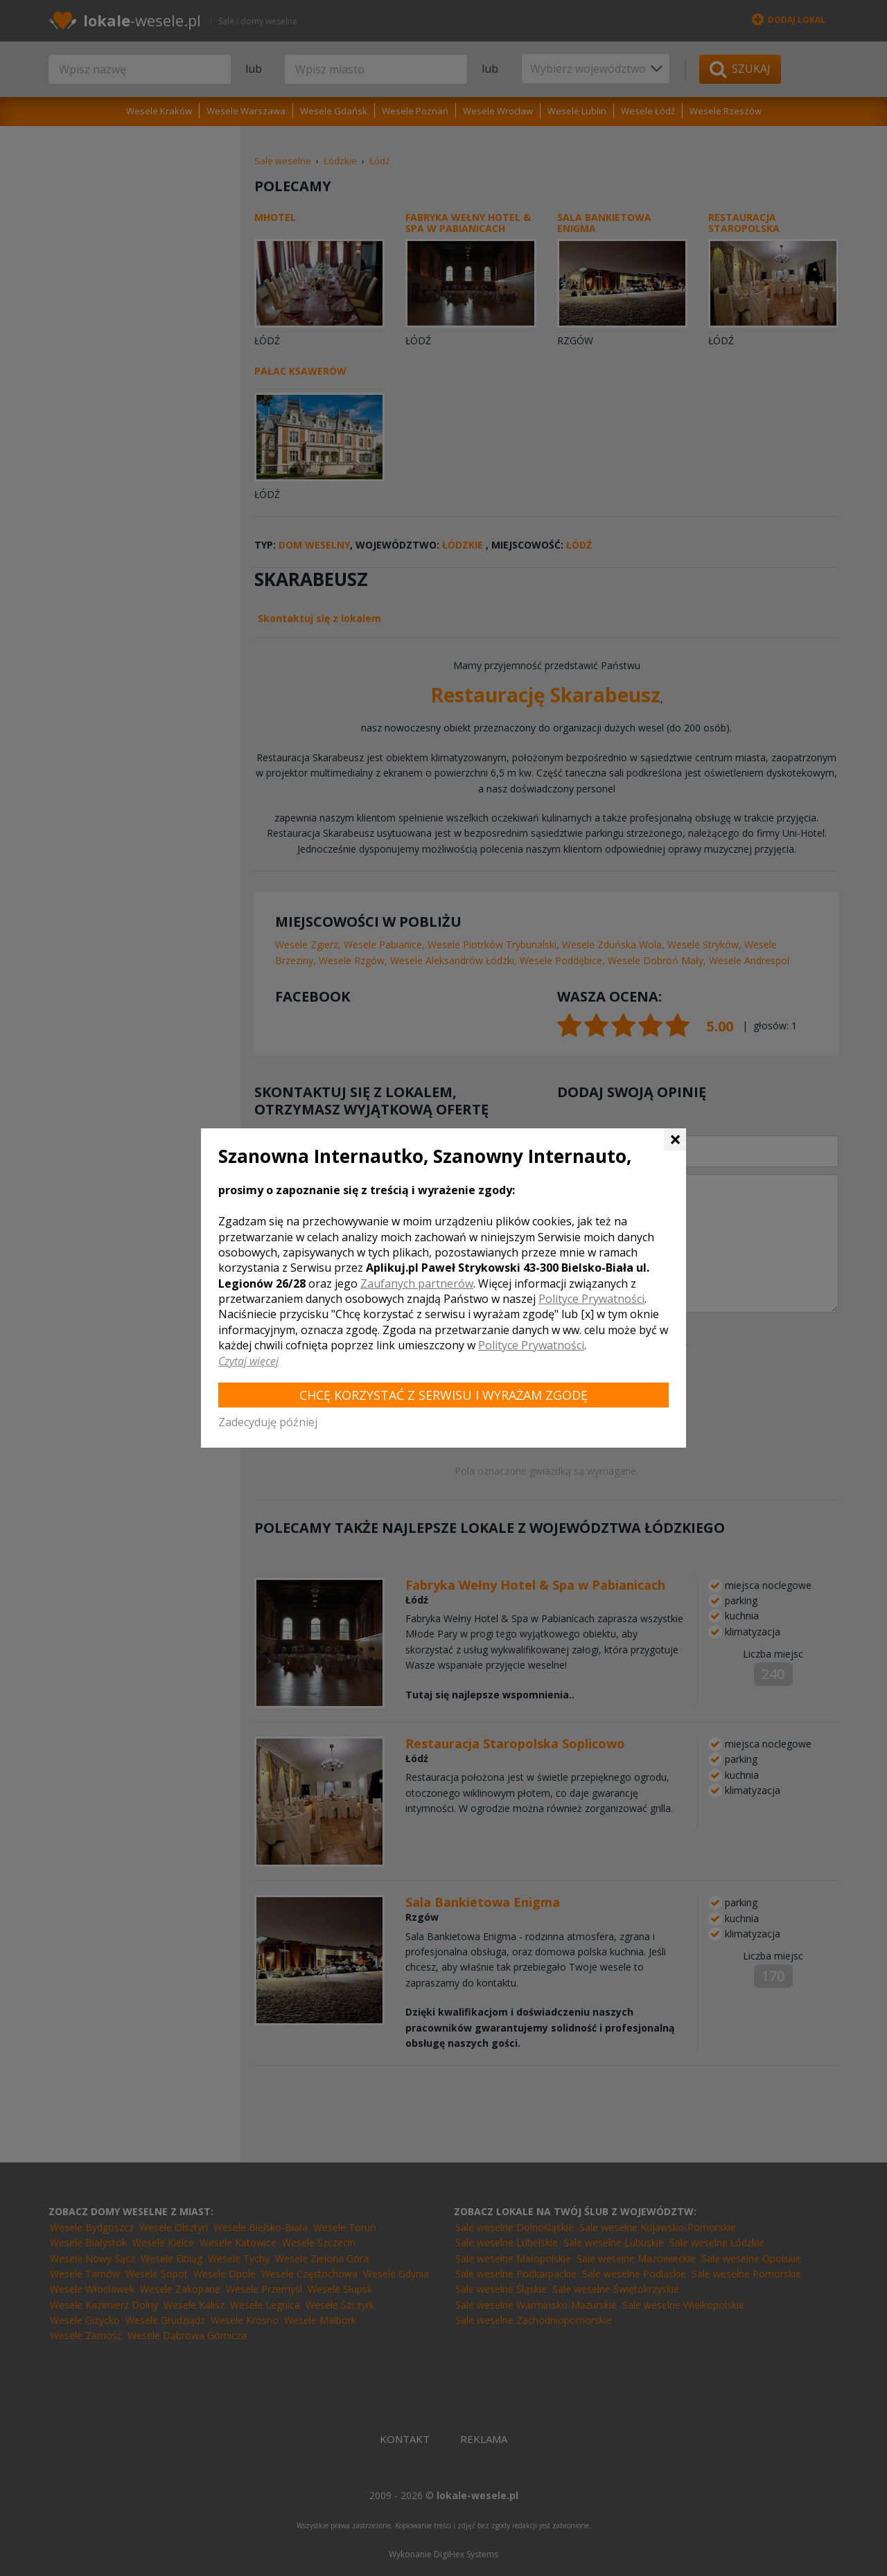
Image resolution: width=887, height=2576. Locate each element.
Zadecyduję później (267, 1422)
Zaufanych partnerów (416, 1283)
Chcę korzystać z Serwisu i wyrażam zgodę (443, 1395)
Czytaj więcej (248, 1361)
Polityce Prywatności (591, 1298)
